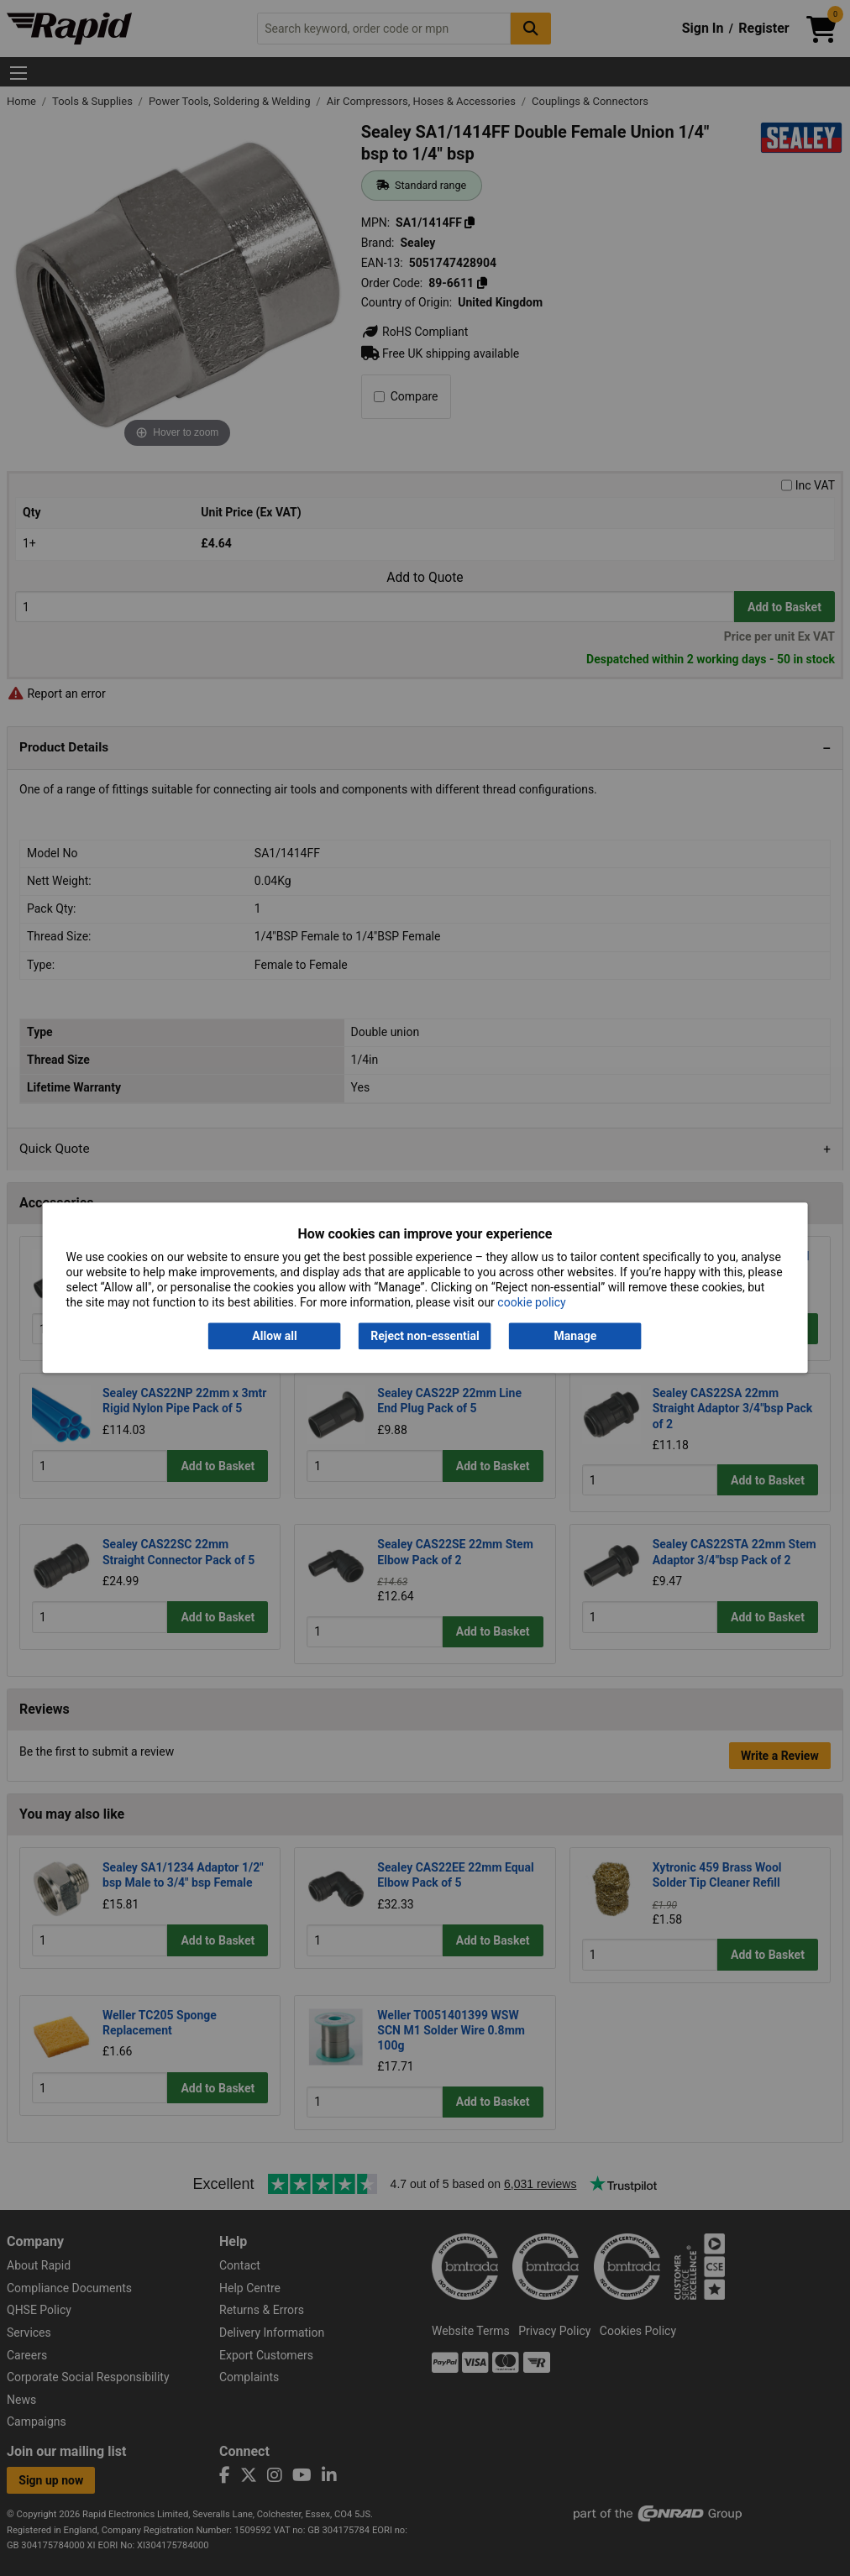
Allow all (274, 1336)
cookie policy (531, 1303)
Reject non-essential (424, 1336)
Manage (575, 1336)
